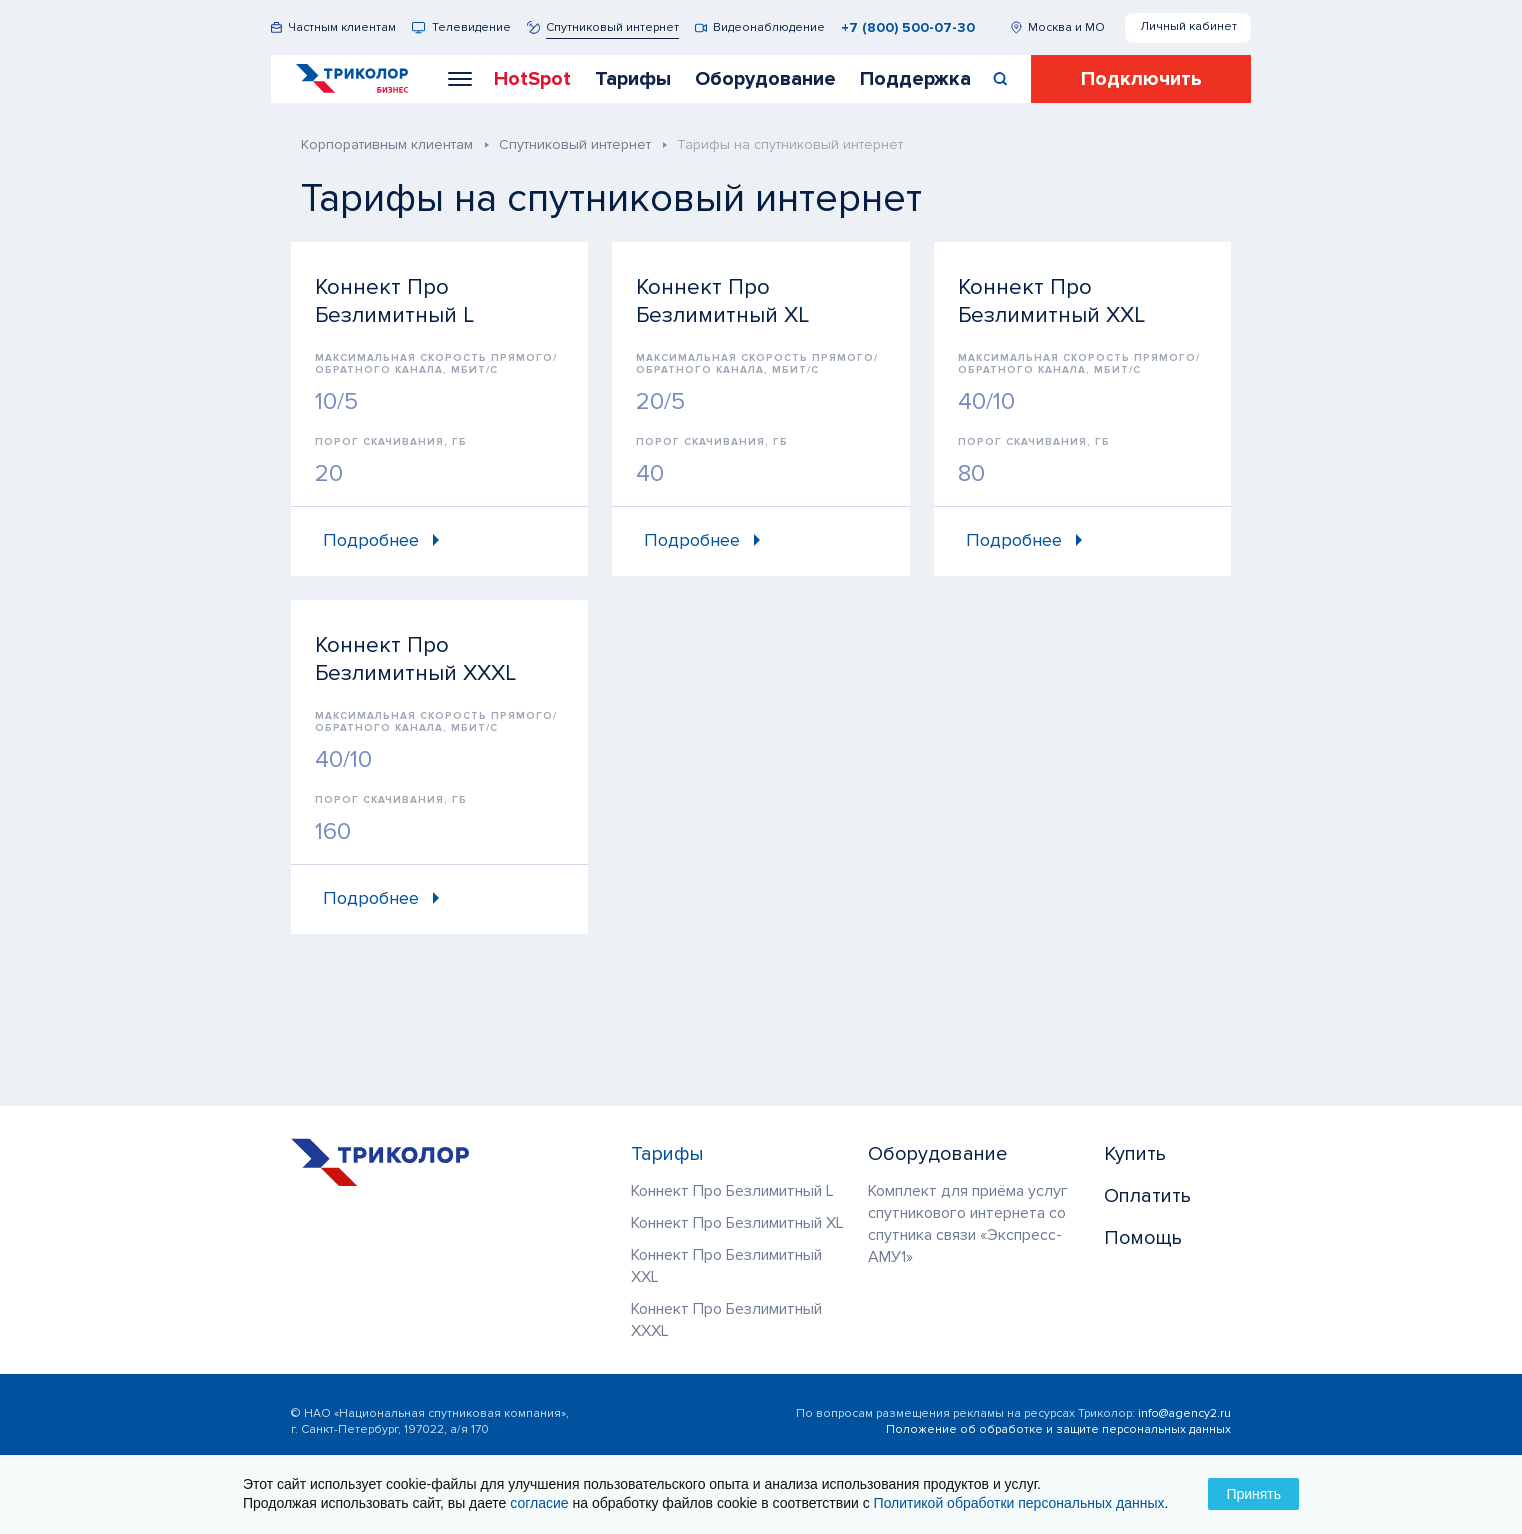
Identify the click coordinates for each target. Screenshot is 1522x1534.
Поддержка (915, 79)
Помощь (1143, 1238)
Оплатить (1147, 1196)
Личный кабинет (1188, 26)
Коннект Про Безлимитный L (732, 1191)
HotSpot (532, 79)
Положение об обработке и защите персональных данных (1058, 1429)
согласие (539, 1503)
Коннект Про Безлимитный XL (737, 1223)
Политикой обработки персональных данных (1019, 1503)
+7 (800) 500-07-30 (908, 27)
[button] (460, 79)
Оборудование (765, 79)
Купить (1135, 1154)
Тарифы (633, 79)
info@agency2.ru (1184, 1413)
